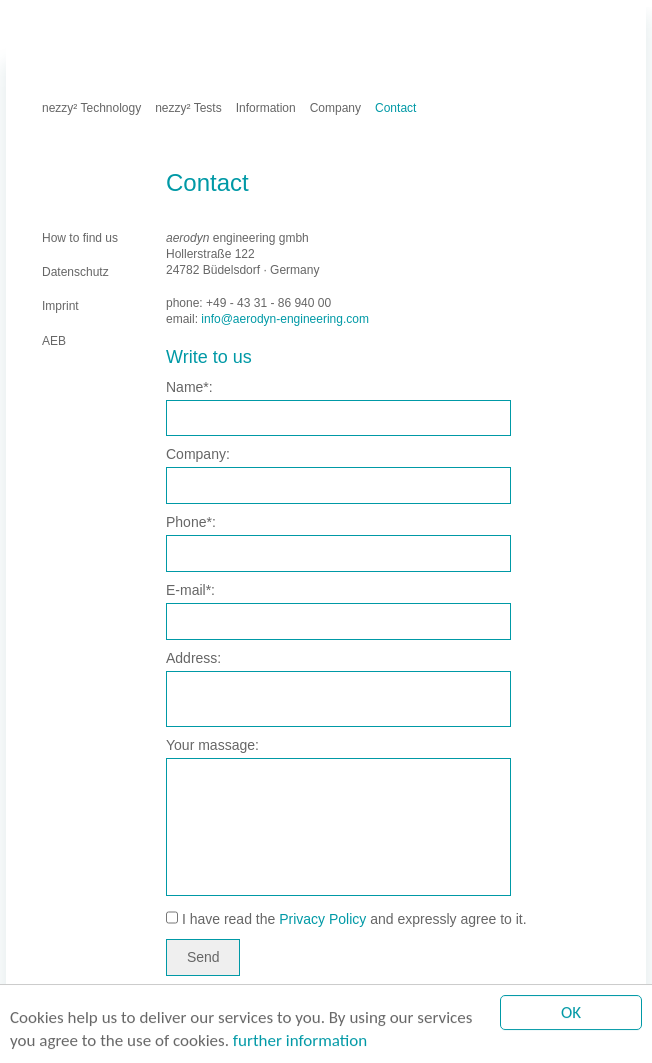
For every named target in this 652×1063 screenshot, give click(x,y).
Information (266, 108)
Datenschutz (172, 25)
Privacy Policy (322, 919)
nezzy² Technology (91, 108)
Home (58, 25)
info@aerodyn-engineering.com (285, 319)
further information (300, 1041)
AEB (231, 25)
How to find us (80, 238)
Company (335, 108)
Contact (395, 108)
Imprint (106, 25)
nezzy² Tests (188, 108)
